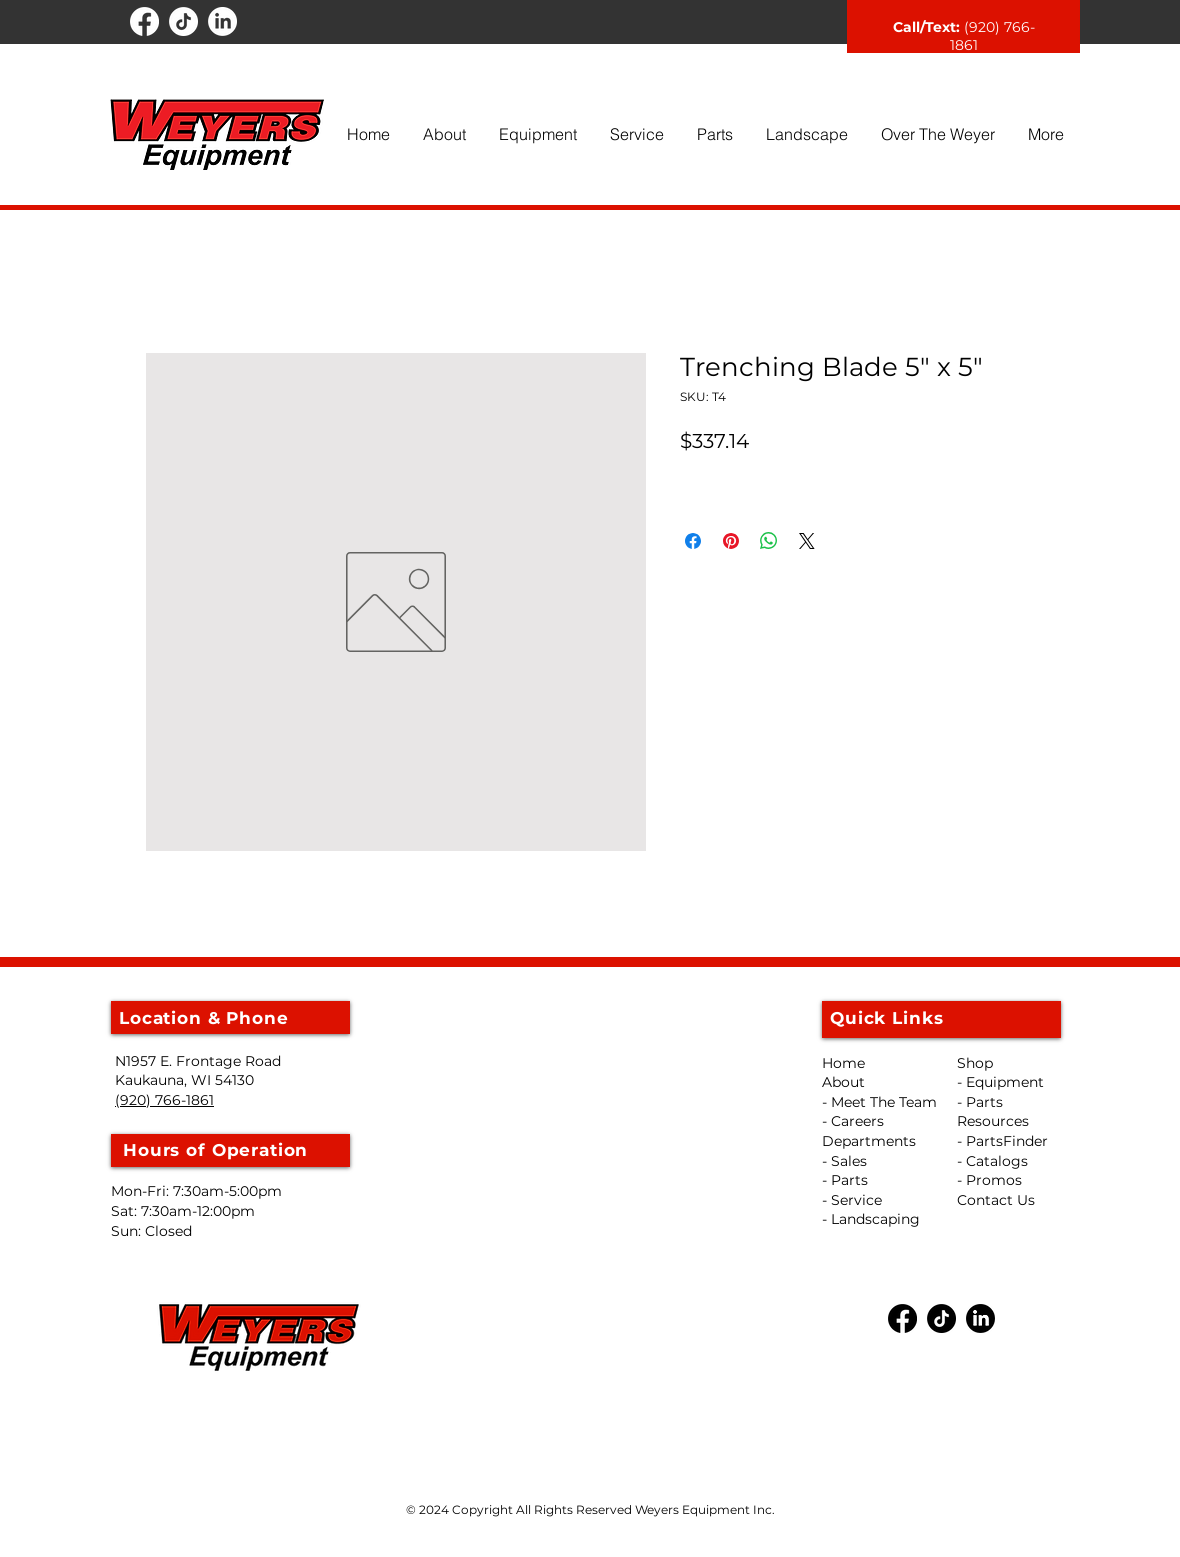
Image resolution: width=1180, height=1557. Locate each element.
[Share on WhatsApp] (769, 541)
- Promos (989, 1180)
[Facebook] (144, 21)
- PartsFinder (1002, 1141)
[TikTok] (183, 21)
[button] (444, 134)
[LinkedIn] (222, 21)
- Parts (980, 1102)
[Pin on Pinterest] (731, 541)
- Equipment (1000, 1082)
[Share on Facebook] (693, 541)
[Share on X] (807, 541)
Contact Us (996, 1200)
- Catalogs (992, 1161)
